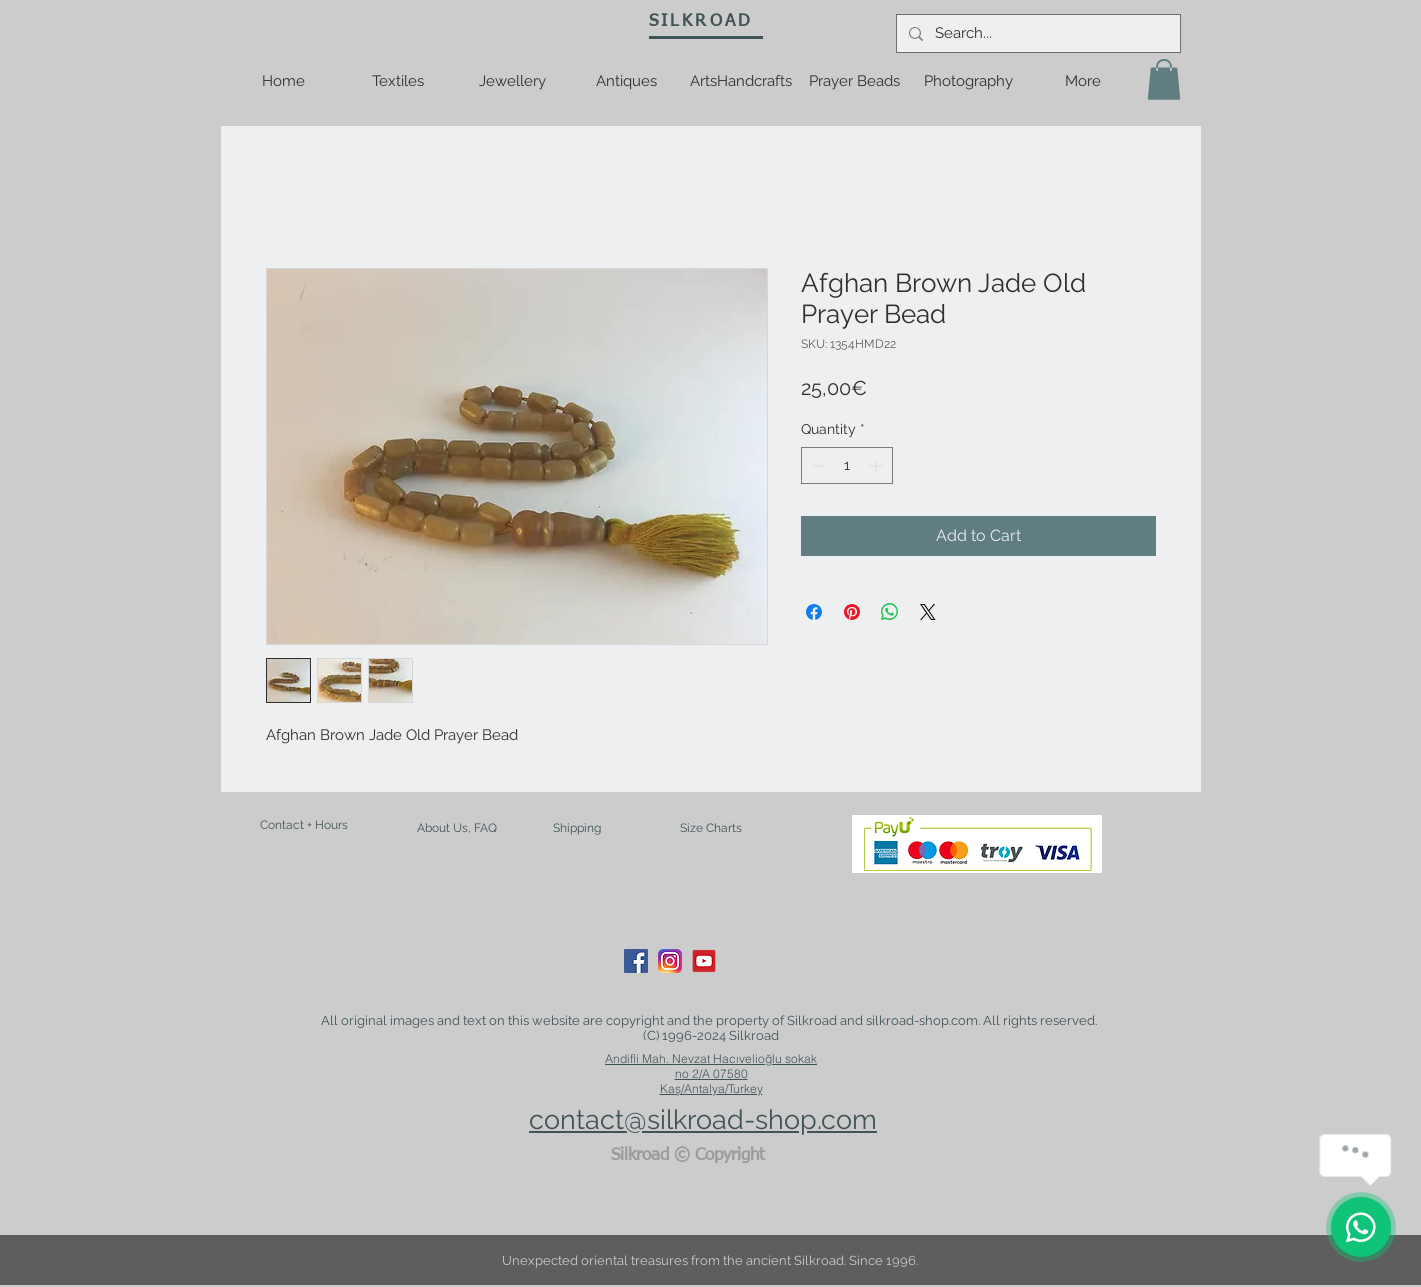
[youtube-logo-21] (704, 961)
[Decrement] (816, 465)
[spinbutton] (847, 465)
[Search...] (1036, 33)
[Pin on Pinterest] (852, 612)
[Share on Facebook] (814, 612)
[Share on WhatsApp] (890, 612)
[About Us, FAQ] (457, 828)
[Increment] (877, 465)
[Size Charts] (711, 829)
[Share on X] (928, 612)
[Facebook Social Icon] (636, 961)
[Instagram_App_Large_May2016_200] (670, 961)
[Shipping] (577, 829)
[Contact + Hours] (304, 825)
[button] (1164, 79)
